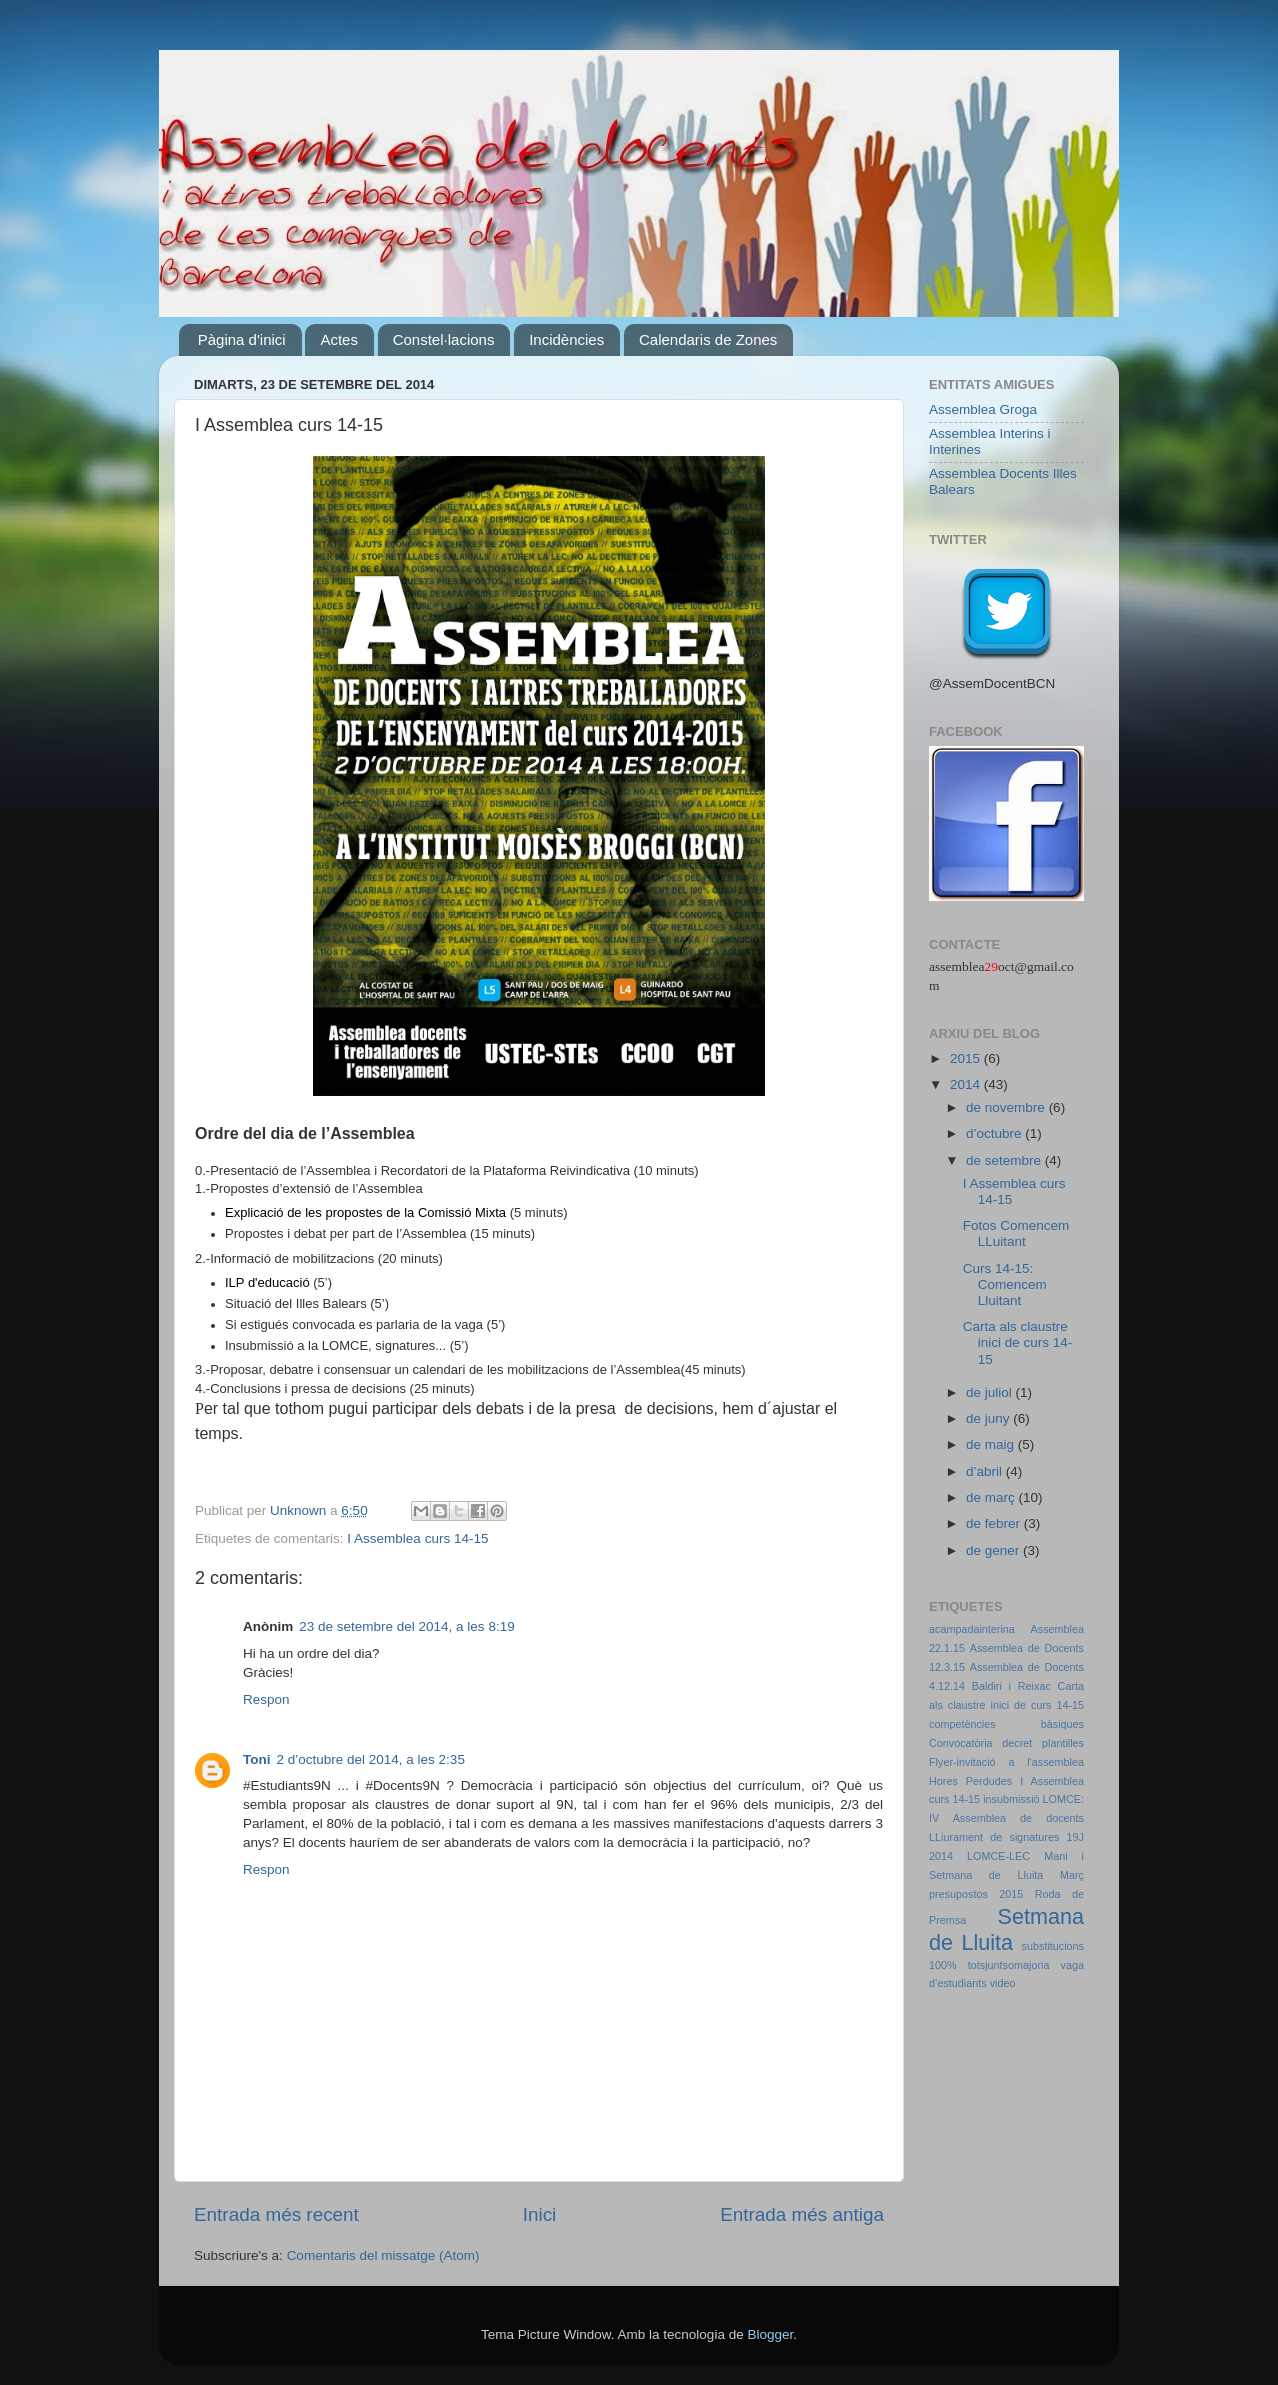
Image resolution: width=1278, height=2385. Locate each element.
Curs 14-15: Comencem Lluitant (1005, 1284)
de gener (994, 1550)
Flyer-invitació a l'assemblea (1006, 1762)
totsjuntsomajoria (1009, 1965)
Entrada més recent (276, 2214)
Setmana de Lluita (1006, 1929)
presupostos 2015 (976, 1894)
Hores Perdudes (970, 1781)
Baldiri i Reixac (1011, 1686)
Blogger (770, 2334)
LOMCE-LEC (998, 1856)
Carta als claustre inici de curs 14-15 (1018, 1342)
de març (992, 1497)
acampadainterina (972, 1629)
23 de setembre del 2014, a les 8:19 (406, 1626)
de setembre (1005, 1160)
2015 (967, 1058)
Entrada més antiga (802, 2214)
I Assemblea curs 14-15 (417, 1538)
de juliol (991, 1392)
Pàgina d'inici (242, 339)
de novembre (1007, 1107)
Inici (540, 2214)
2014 (967, 1084)
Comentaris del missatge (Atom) (383, 2255)
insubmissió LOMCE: (1033, 1799)
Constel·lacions (444, 339)
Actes (339, 339)
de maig (992, 1444)
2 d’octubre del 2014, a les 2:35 (371, 1759)
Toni (257, 1759)
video (1003, 1983)
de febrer (995, 1523)
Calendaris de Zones (708, 339)
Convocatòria (961, 1743)
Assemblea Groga (983, 409)
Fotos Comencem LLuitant (1016, 1233)
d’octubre (995, 1133)
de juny (989, 1418)
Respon (266, 1699)
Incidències (566, 339)
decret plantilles (1043, 1743)
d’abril (986, 1471)
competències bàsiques (1006, 1724)
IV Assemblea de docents (1006, 1818)
